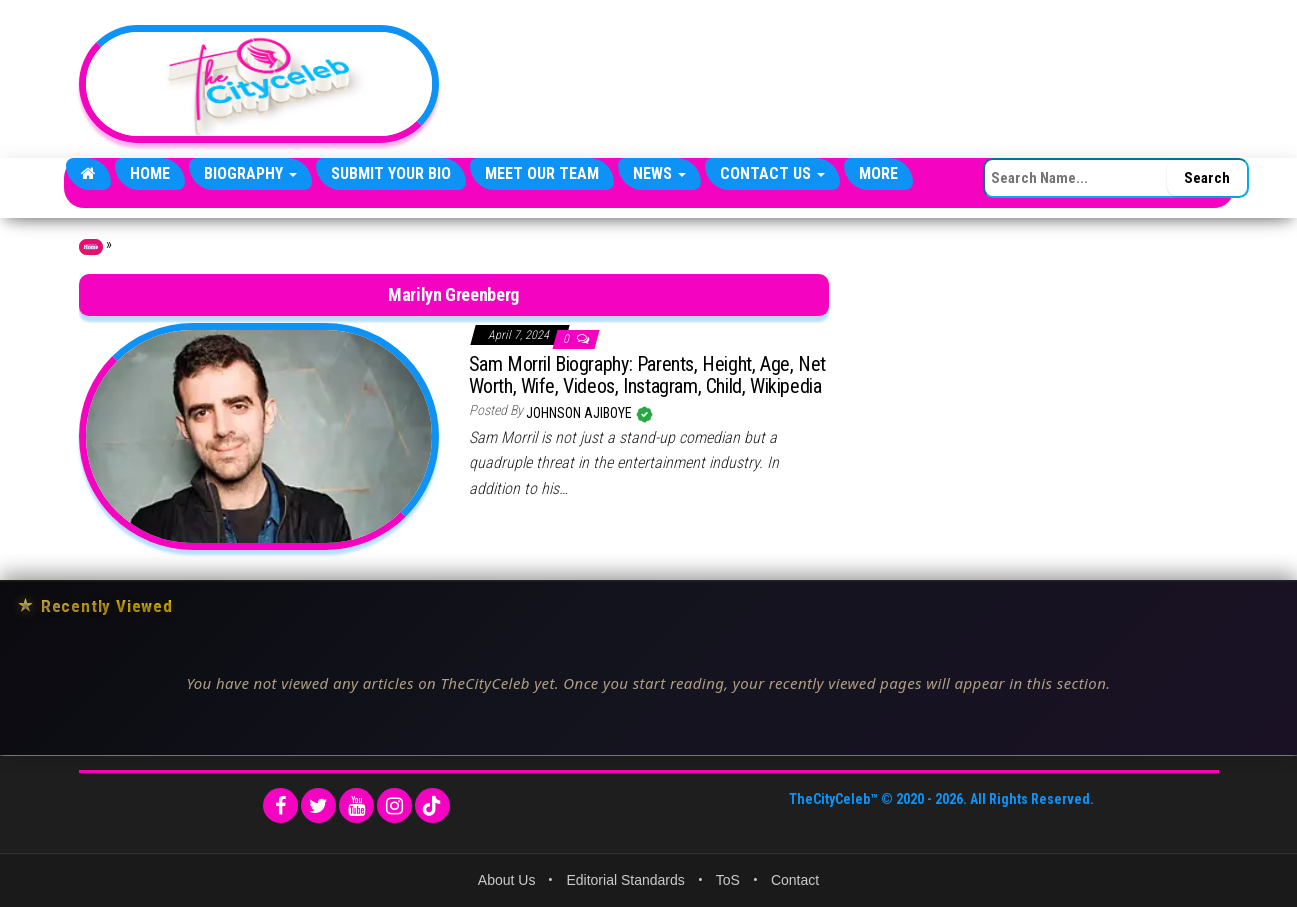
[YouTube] (356, 805)
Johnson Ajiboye (580, 413)
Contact (795, 880)
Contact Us (772, 173)
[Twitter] (318, 805)
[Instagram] (394, 805)
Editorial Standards (625, 880)
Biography (250, 173)
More (878, 173)
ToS (728, 880)
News (659, 173)
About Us (507, 880)
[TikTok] (432, 805)
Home (150, 173)
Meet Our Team (542, 173)
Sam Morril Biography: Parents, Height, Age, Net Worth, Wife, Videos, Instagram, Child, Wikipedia (647, 375)
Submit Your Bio (391, 173)
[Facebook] (280, 805)
